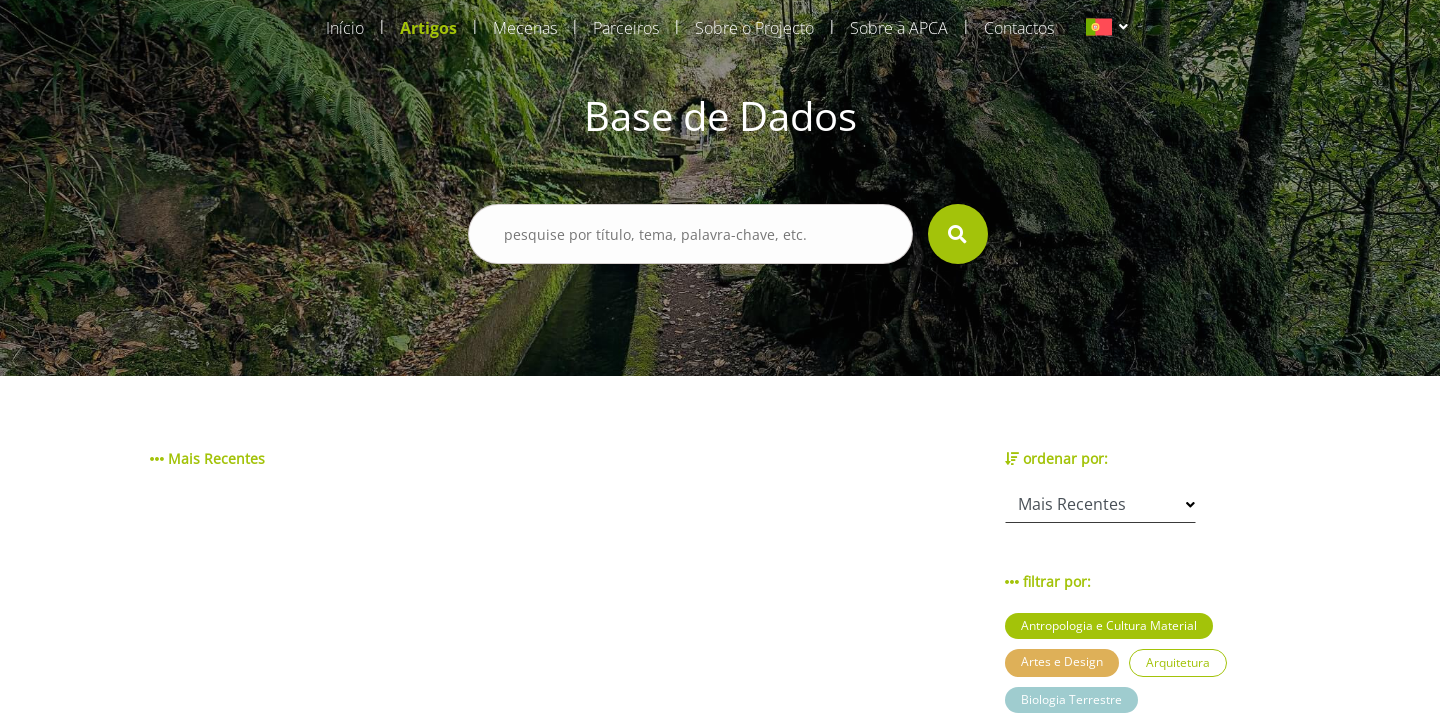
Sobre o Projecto (754, 28)
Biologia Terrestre (1071, 699)
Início (345, 28)
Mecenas (525, 28)
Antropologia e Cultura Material (1109, 625)
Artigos (428, 28)
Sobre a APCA (899, 28)
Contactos (1019, 28)
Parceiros (626, 28)
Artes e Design (1062, 661)
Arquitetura (1178, 662)
